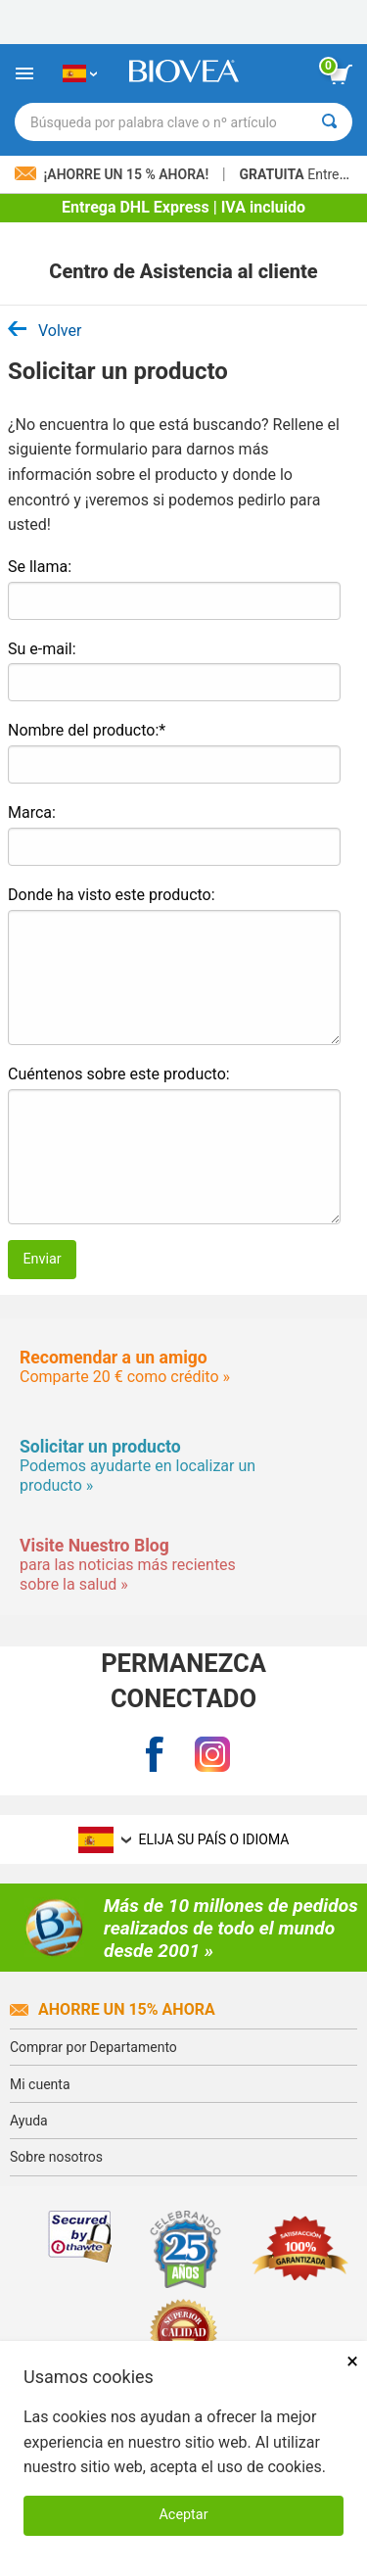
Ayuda (29, 2120)
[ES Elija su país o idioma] (80, 73)
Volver (44, 330)
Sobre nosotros (56, 2157)
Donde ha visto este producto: (111, 894)
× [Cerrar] (352, 2361)
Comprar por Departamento (93, 2047)
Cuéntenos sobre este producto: (119, 1074)
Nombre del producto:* (86, 730)
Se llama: (39, 566)
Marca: (32, 812)
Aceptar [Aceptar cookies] (183, 2514)
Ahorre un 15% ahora (112, 2009)
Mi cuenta (40, 2084)
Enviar (42, 1259)
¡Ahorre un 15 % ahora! (113, 174)
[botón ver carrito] (340, 74)
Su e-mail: (42, 649)
